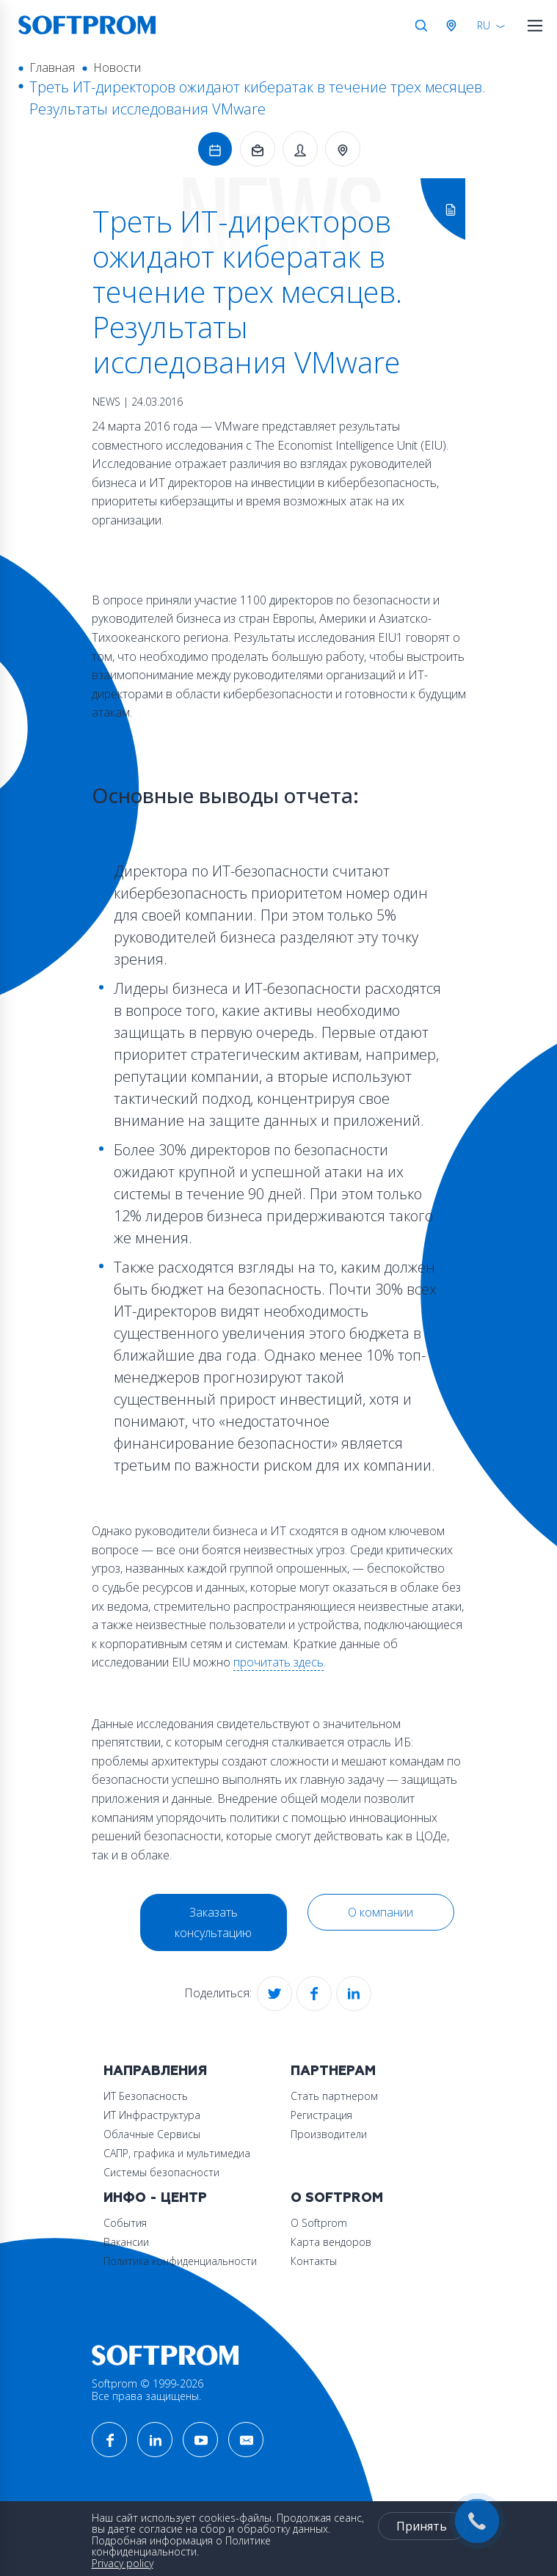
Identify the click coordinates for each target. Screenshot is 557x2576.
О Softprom (337, 2197)
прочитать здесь (278, 1662)
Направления (155, 2071)
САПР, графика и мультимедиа (176, 2153)
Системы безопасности (161, 2172)
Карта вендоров (331, 2242)
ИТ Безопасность (145, 2096)
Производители (329, 2134)
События (125, 2223)
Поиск (421, 25)
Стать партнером (334, 2096)
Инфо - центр (155, 2197)
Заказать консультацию (213, 1922)
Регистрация (321, 2115)
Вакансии (126, 2242)
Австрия (454, 25)
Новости (117, 67)
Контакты (314, 2261)
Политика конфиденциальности (180, 2261)
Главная (52, 67)
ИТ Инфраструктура (151, 2115)
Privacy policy (122, 2563)
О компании (380, 1912)
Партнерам (333, 2071)
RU (483, 25)
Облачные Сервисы (151, 2134)
